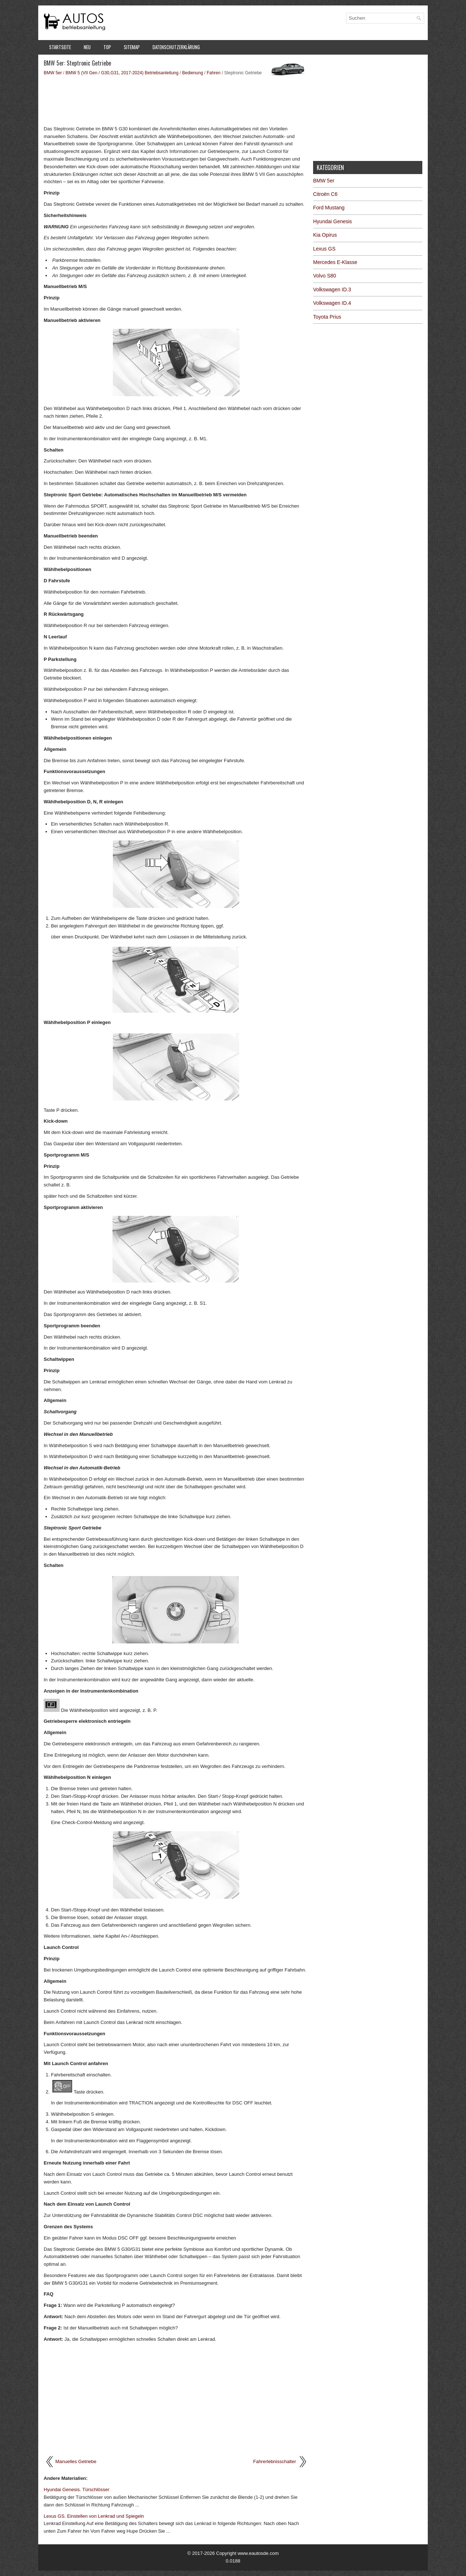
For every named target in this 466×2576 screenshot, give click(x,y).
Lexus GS (324, 249)
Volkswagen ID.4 (332, 303)
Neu (87, 47)
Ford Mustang (328, 207)
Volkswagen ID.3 (332, 289)
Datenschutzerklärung (176, 47)
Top (107, 47)
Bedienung (192, 72)
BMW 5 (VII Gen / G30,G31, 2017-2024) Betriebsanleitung (122, 72)
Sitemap (132, 47)
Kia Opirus (325, 235)
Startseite (60, 47)
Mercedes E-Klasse (335, 262)
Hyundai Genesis (332, 221)
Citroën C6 (325, 194)
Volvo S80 (324, 276)
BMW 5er (53, 72)
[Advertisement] (176, 100)
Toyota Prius (327, 317)
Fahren (214, 72)
